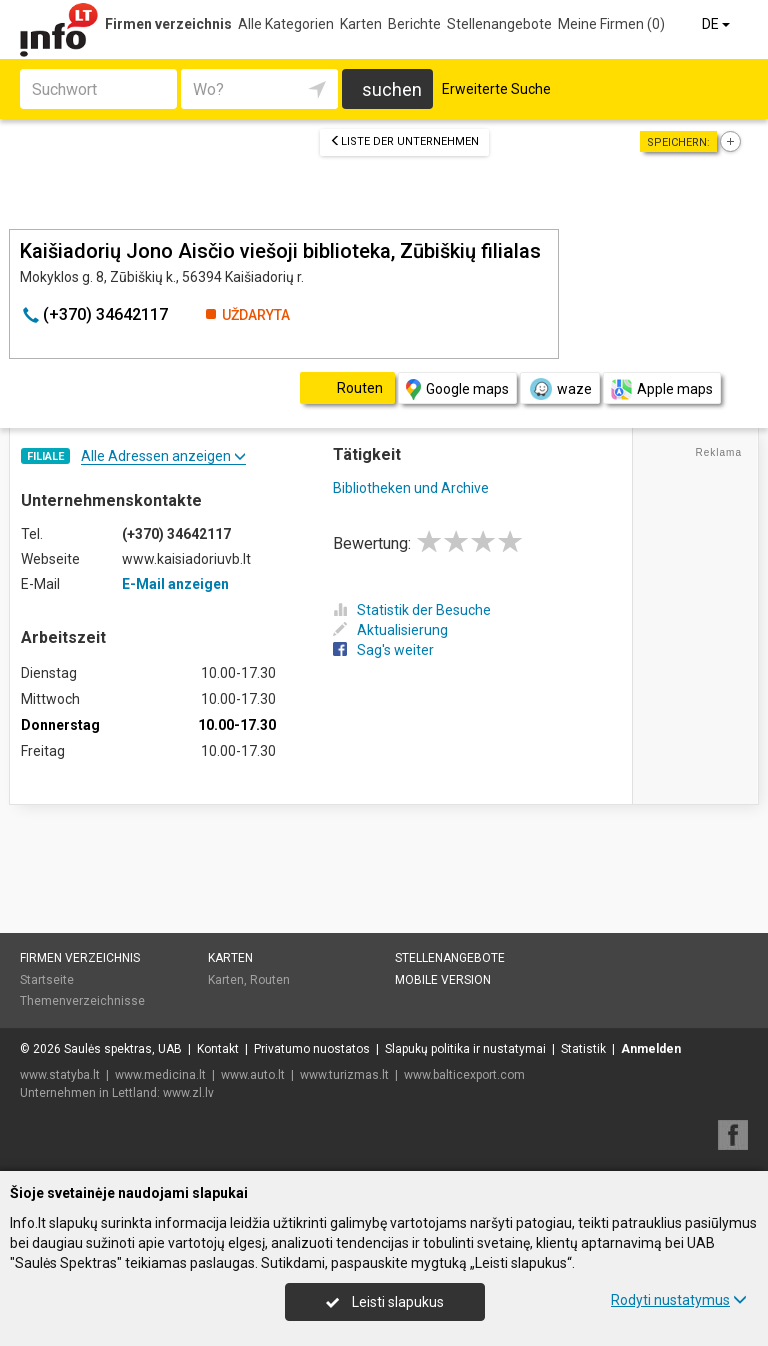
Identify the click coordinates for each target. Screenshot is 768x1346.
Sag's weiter (383, 650)
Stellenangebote (499, 24)
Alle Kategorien (286, 24)
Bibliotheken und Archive (411, 488)
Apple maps (662, 389)
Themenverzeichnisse (82, 1001)
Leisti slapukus (385, 1302)
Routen (270, 980)
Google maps (457, 389)
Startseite (47, 980)
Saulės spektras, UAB (123, 1049)
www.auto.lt (253, 1075)
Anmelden (651, 1049)
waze (560, 389)
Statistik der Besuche (412, 610)
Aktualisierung (390, 630)
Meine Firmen (611, 24)
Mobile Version (443, 980)
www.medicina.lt (160, 1075)
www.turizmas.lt (344, 1075)
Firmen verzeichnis (168, 24)
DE (717, 24)
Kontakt (218, 1049)
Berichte (414, 24)
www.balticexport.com (464, 1075)
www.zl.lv (188, 1093)
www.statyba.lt (60, 1075)
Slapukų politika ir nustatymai (465, 1049)
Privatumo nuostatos (312, 1049)
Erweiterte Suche (496, 89)
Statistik (583, 1049)
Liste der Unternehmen (404, 141)
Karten (361, 24)
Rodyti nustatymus (679, 1300)
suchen (392, 89)
